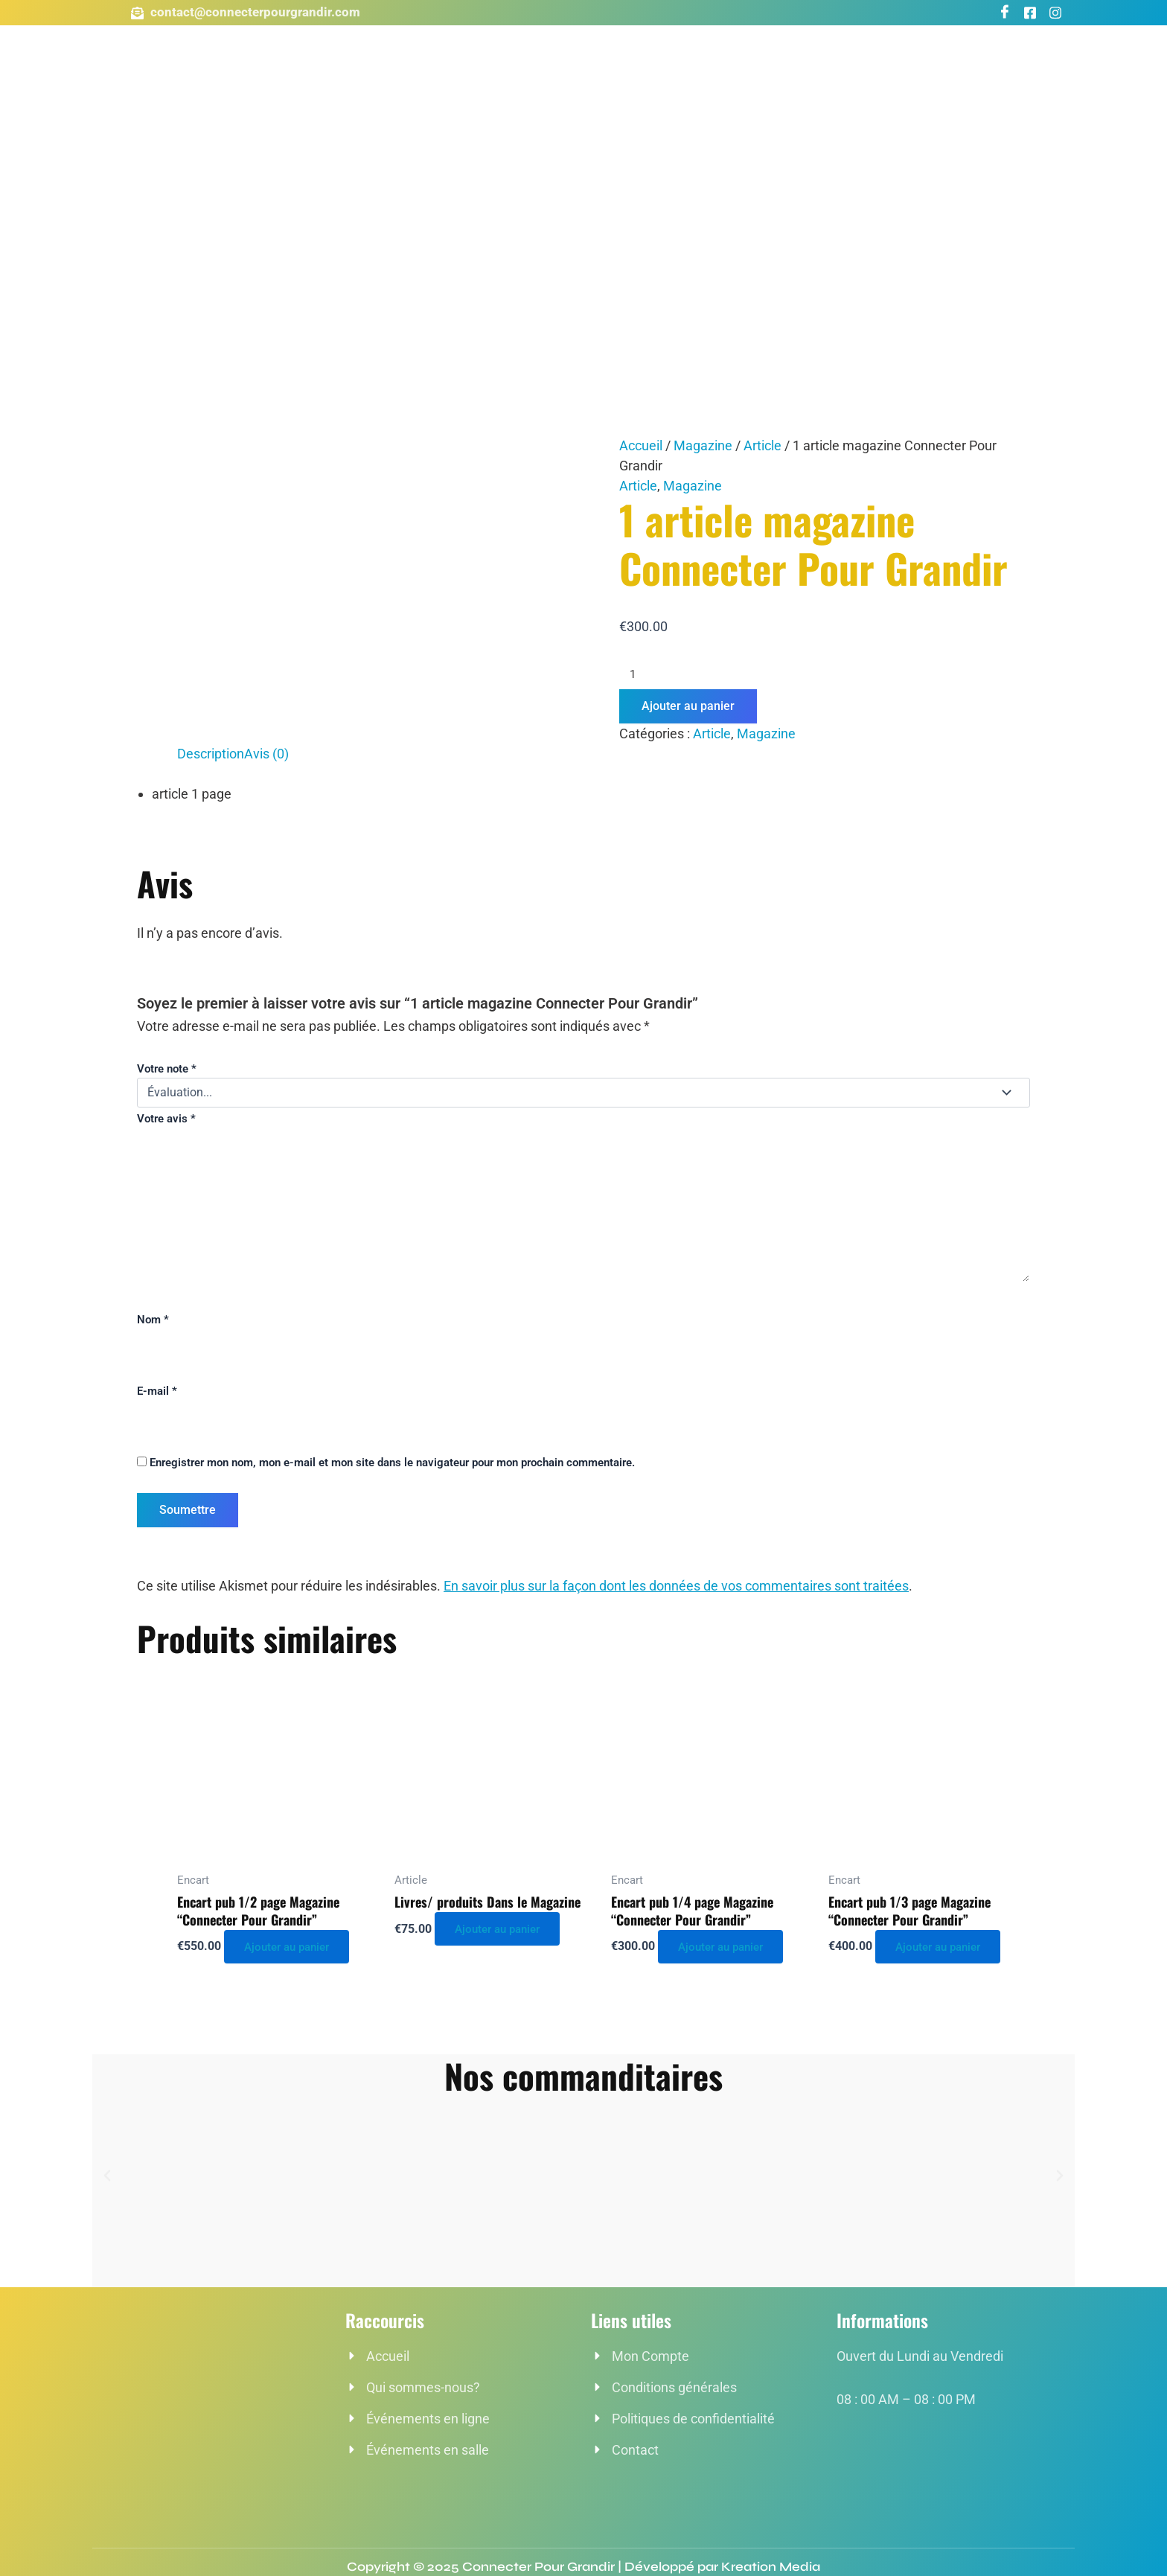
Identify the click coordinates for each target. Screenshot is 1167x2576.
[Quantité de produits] (824, 674)
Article (762, 445)
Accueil (640, 445)
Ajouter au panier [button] (292, 1946)
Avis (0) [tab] (266, 753)
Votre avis (166, 1118)
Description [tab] (210, 753)
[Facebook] (1005, 12)
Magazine (703, 445)
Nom (153, 1319)
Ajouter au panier (688, 706)
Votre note (166, 1069)
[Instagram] (1055, 12)
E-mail (157, 1391)
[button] (107, 2175)
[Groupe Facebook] (1030, 12)
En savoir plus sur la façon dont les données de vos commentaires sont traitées (676, 1586)
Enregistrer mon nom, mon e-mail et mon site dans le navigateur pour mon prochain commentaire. (392, 1462)
